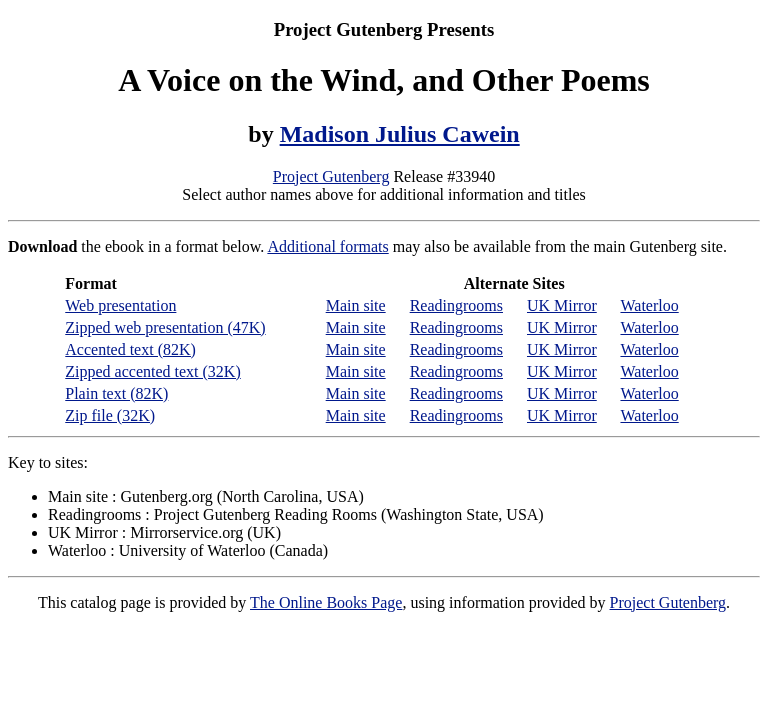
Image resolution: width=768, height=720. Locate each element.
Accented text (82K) (130, 349)
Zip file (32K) (110, 415)
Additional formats (327, 246)
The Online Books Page (326, 602)
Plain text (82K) (116, 393)
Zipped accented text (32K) (152, 371)
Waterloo (649, 305)
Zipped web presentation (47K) (165, 327)
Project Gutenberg (331, 176)
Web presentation (120, 305)
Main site (356, 305)
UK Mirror (562, 305)
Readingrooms (456, 305)
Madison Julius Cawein (400, 134)
